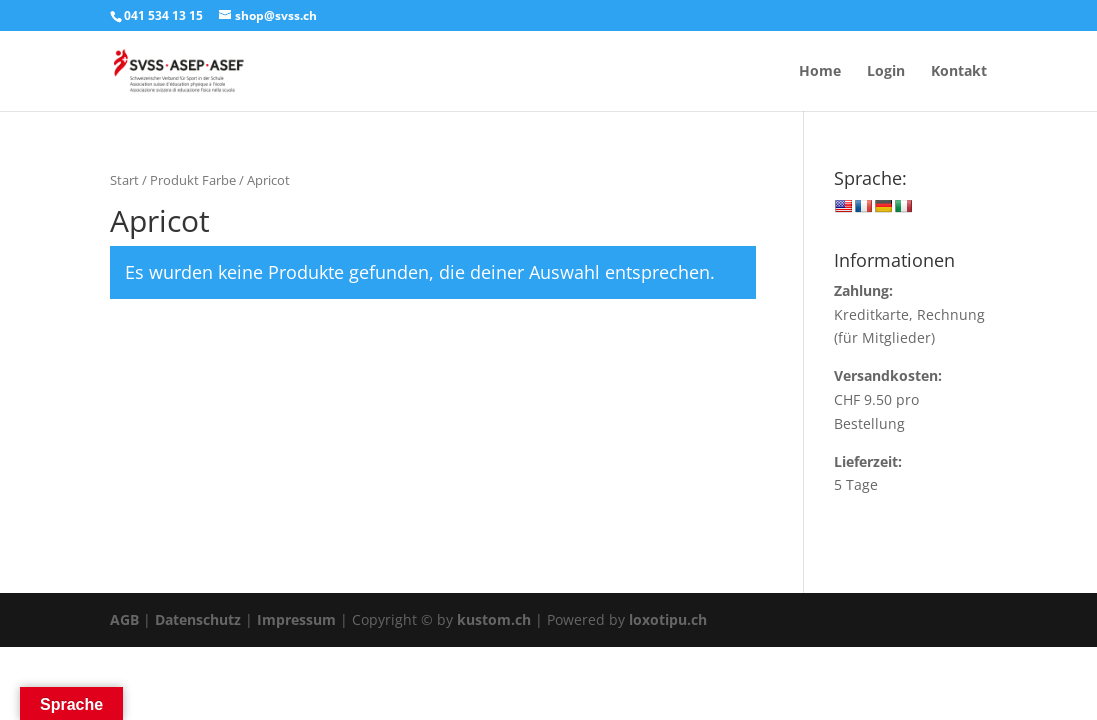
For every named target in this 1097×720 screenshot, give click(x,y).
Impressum (296, 619)
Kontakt (959, 72)
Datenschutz (198, 619)
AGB (124, 619)
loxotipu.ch (668, 619)
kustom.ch (494, 619)
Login (886, 72)
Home (820, 72)
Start (124, 180)
